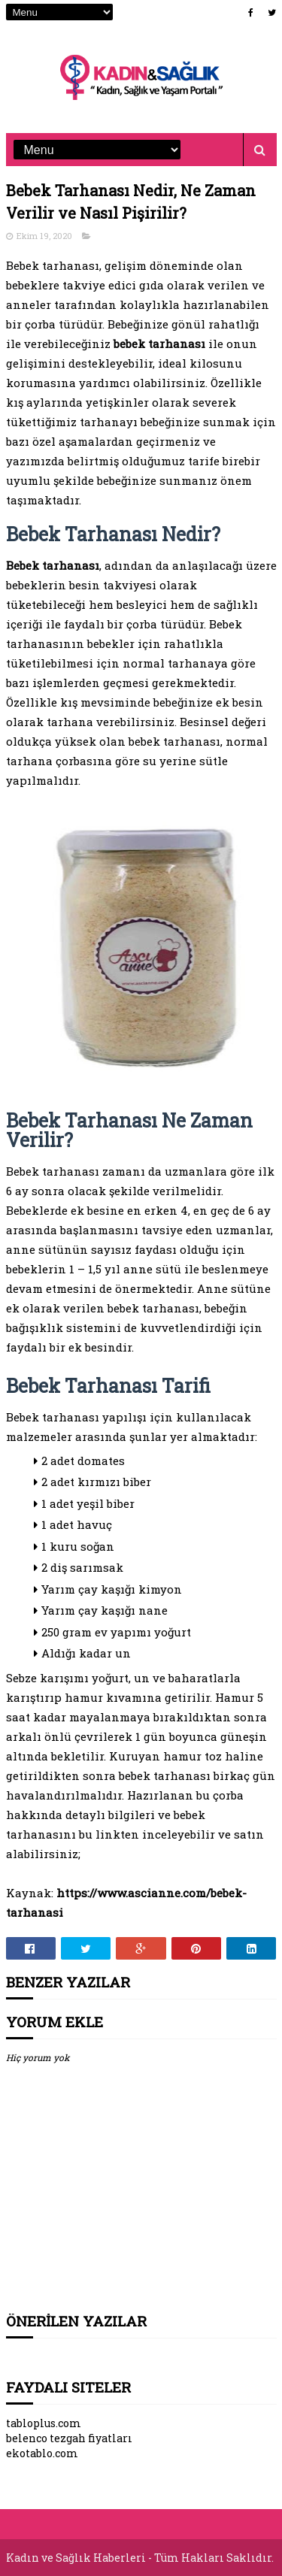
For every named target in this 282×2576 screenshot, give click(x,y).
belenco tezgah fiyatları (69, 2438)
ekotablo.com (42, 2453)
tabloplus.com (43, 2423)
